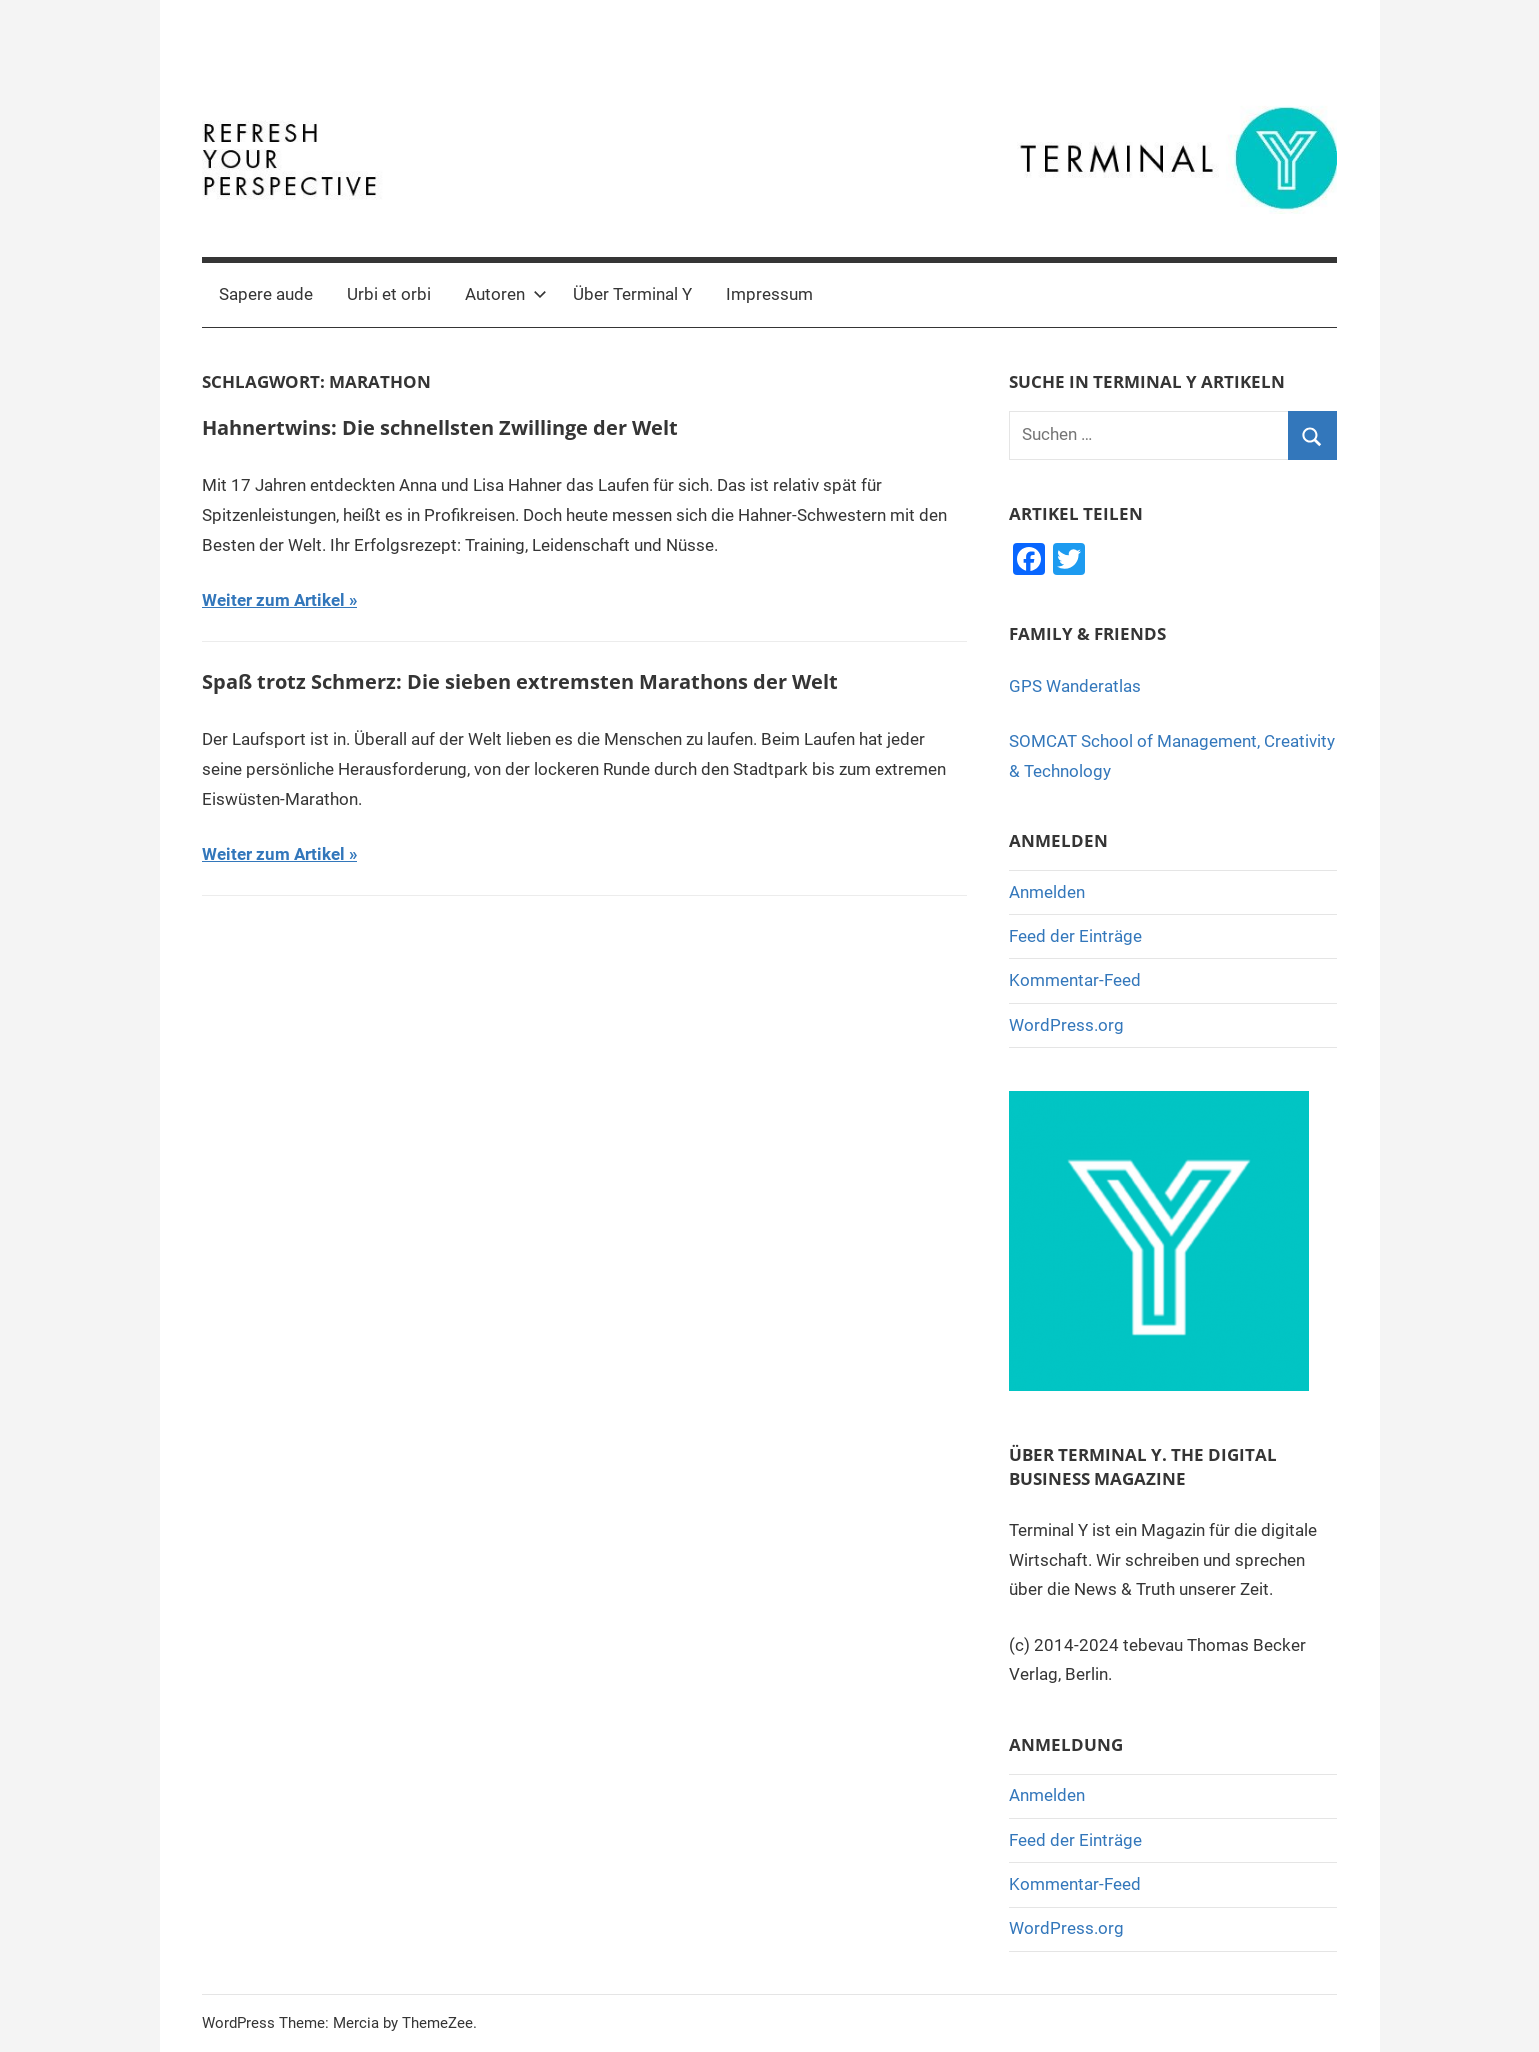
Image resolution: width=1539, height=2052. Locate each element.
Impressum (769, 294)
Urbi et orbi (389, 294)
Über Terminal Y (632, 294)
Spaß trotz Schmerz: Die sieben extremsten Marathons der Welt (520, 681)
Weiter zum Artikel (273, 600)
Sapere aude (266, 294)
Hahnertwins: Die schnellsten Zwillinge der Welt (440, 427)
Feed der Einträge (1075, 936)
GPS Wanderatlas (1075, 686)
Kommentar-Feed (1075, 980)
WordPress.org (1066, 1025)
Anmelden (1047, 892)
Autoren (506, 294)
